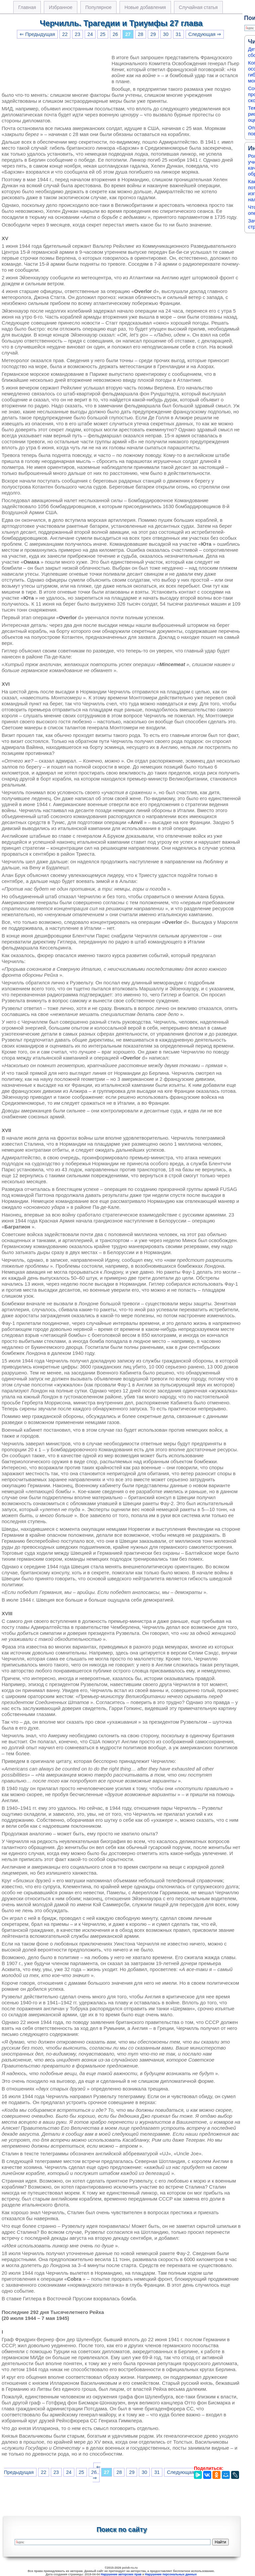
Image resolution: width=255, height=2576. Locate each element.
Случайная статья (198, 7)
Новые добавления (145, 7)
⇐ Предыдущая (37, 34)
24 (90, 34)
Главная (27, 7)
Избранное (60, 7)
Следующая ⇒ (204, 34)
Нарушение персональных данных (171, 2574)
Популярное (98, 7)
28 (140, 34)
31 (178, 34)
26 (115, 34)
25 (102, 34)
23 (77, 34)
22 (64, 34)
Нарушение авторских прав (121, 2574)
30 (165, 34)
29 (153, 34)
